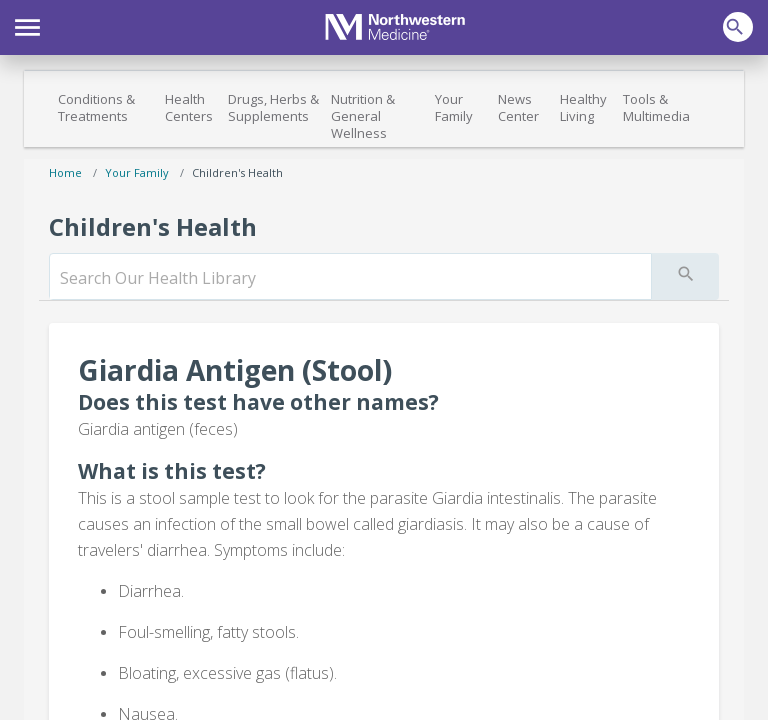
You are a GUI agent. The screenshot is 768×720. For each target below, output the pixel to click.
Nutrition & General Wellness (363, 116)
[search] (350, 278)
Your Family (454, 107)
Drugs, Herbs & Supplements (273, 107)
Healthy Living (583, 107)
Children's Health (237, 172)
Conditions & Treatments (96, 107)
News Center (518, 107)
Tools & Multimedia (656, 107)
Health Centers (189, 107)
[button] (27, 25)
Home (65, 172)
